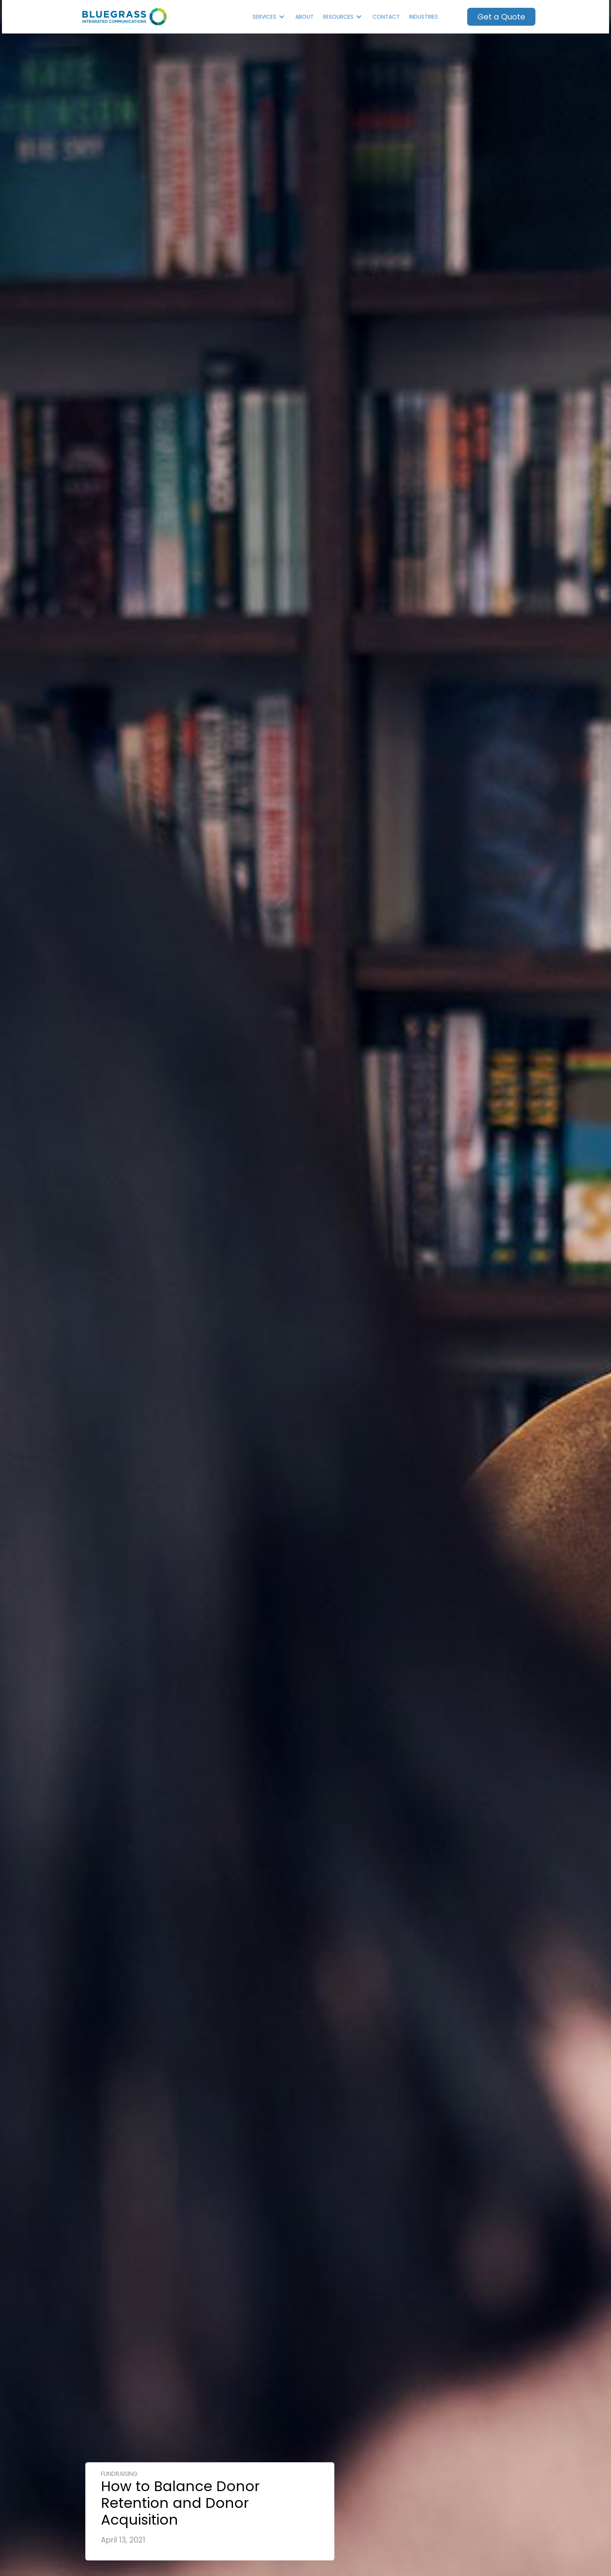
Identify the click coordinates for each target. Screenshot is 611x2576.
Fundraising (119, 2474)
